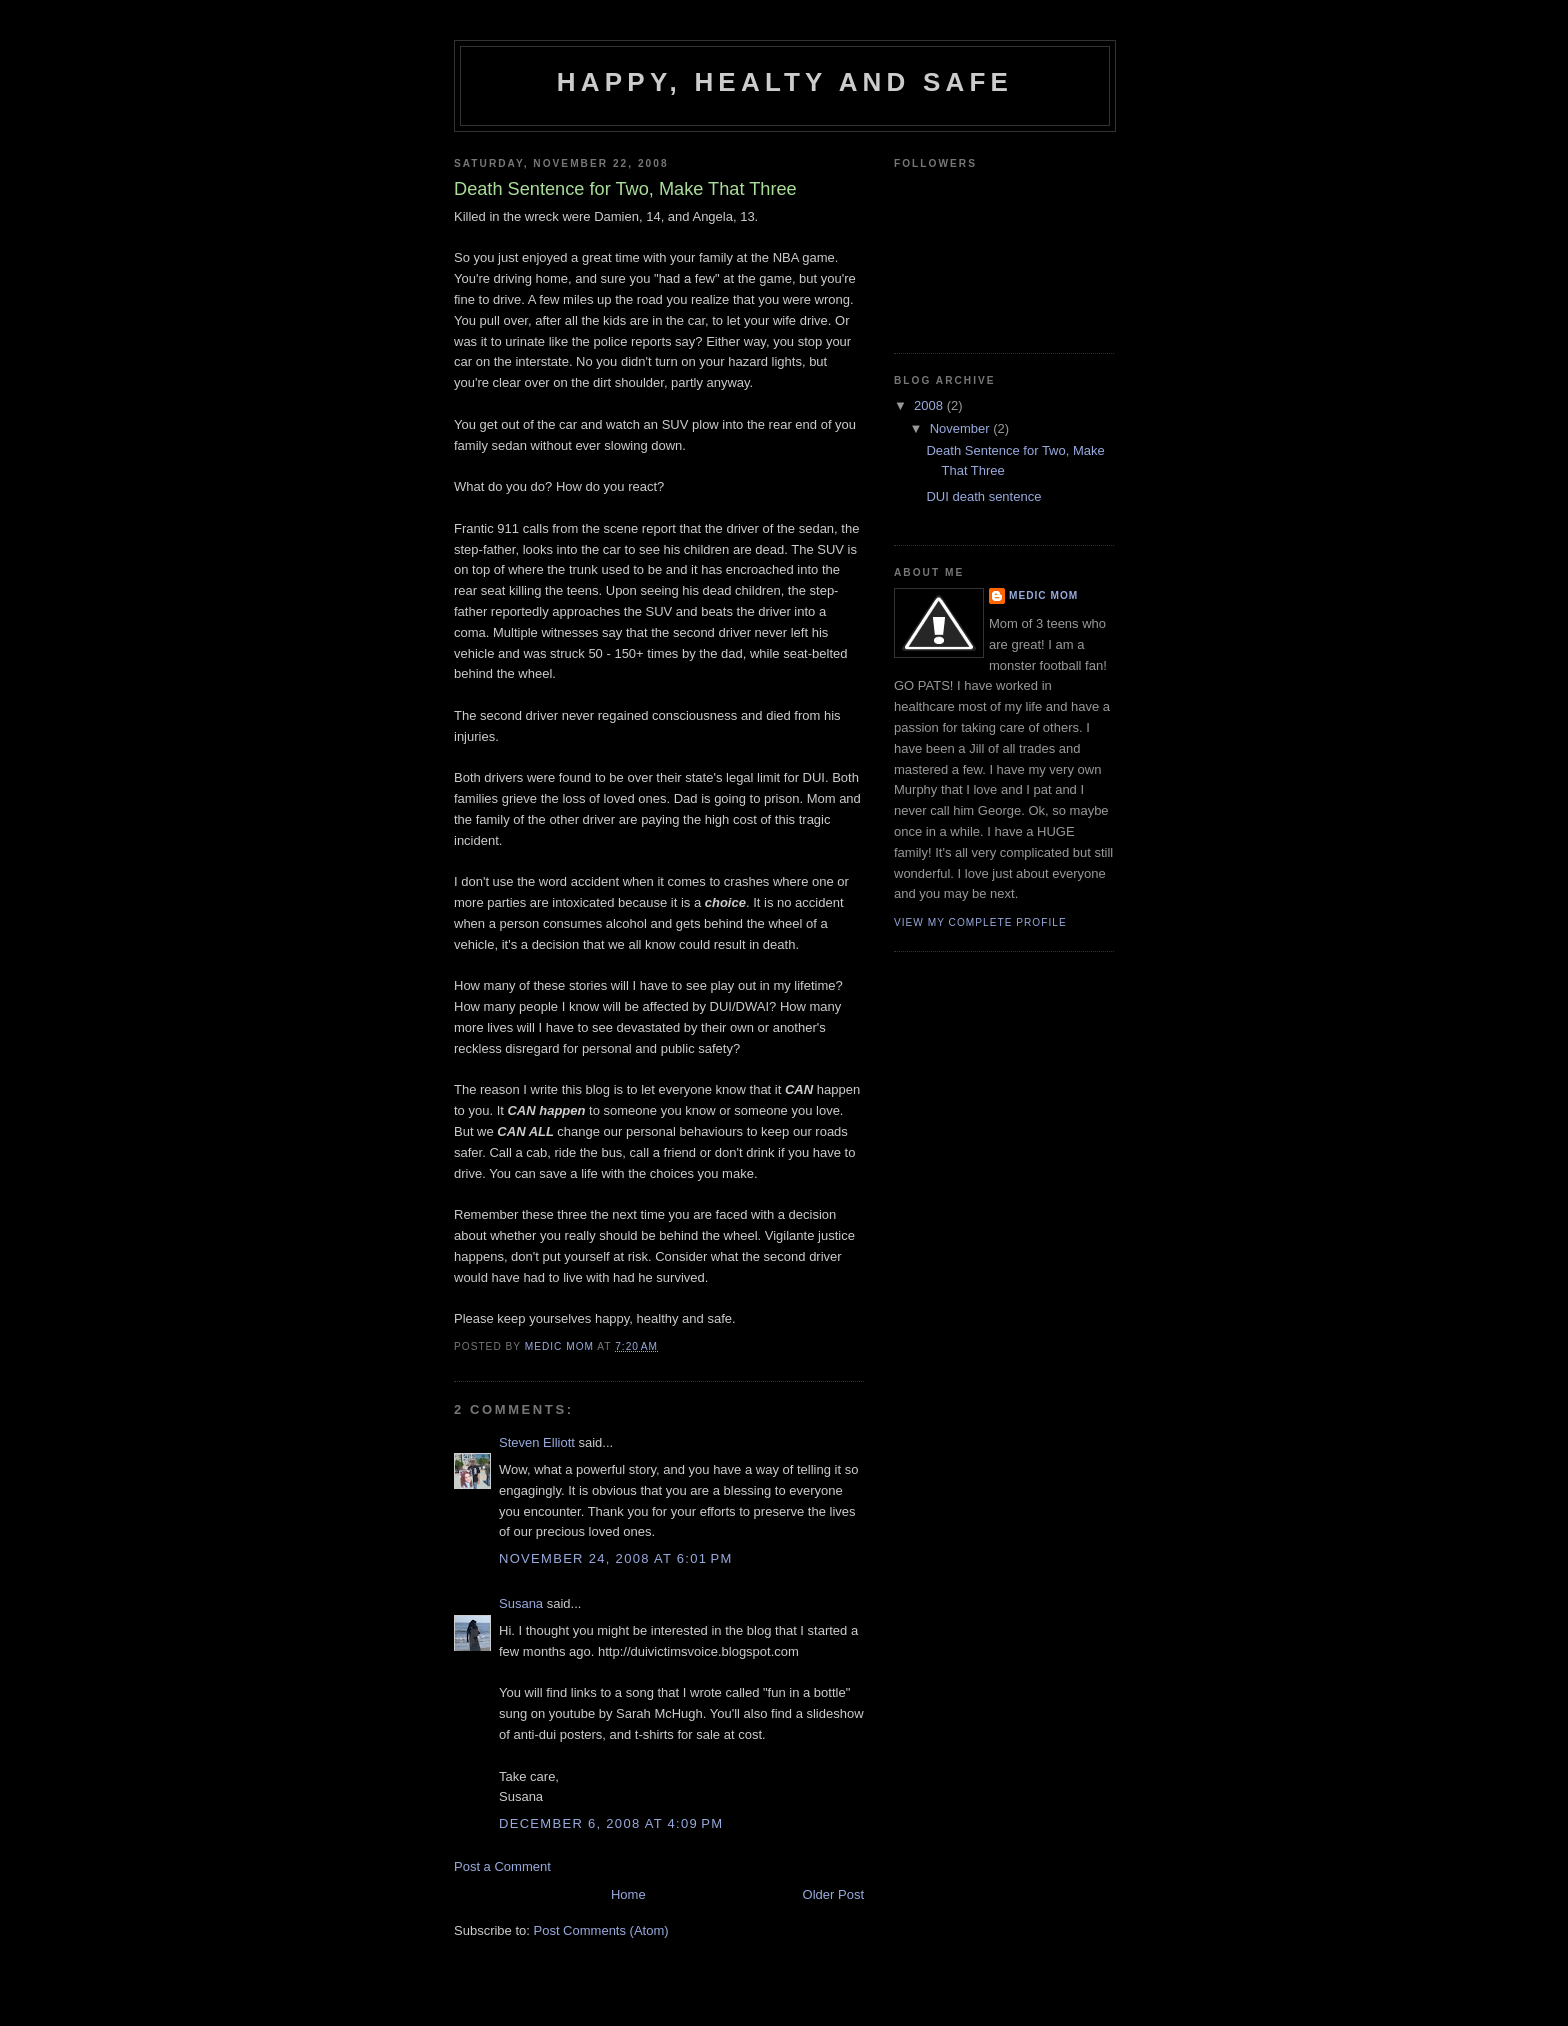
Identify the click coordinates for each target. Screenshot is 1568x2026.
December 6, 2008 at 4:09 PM (611, 1823)
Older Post (833, 1894)
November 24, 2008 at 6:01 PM (616, 1558)
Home (628, 1894)
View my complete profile (980, 922)
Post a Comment (502, 1866)
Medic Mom (1043, 595)
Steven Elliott (537, 1442)
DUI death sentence (983, 496)
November (962, 428)
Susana (521, 1603)
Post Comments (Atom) (601, 1930)
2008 (930, 405)
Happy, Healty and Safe (785, 82)
